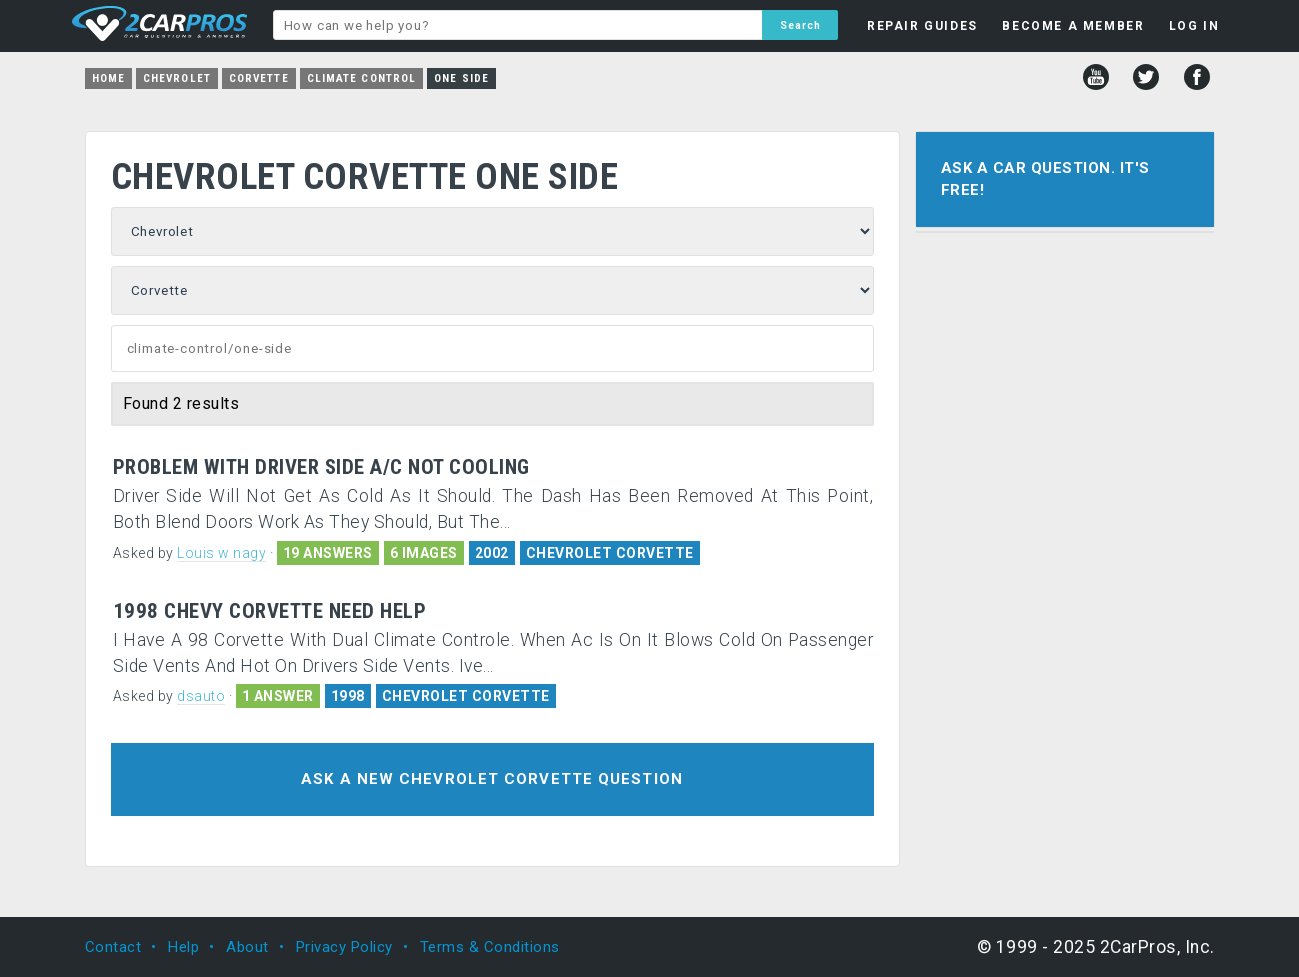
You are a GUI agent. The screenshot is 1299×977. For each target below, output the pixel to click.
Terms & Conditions (490, 947)
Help (183, 947)
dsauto (201, 696)
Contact (113, 947)
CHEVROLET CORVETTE (610, 553)
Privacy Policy (344, 947)
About (247, 947)
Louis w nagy (221, 553)
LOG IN (1194, 26)
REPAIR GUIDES (922, 26)
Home (108, 78)
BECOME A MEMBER (1073, 26)
